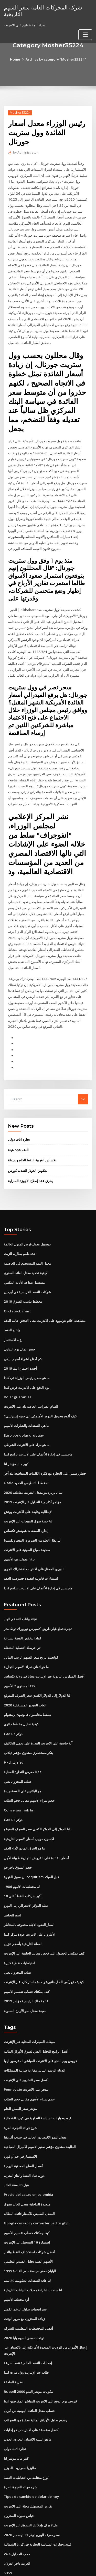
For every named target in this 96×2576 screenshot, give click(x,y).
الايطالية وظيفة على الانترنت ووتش (28, 1489)
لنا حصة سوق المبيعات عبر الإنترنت (28, 1498)
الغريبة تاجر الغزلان (17, 2524)
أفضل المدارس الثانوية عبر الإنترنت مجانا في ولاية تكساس (44, 1651)
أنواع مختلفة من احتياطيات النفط (26, 2440)
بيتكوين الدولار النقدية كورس (28, 1153)
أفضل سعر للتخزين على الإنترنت (26, 2049)
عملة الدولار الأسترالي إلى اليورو (26, 1877)
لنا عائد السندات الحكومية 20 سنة (27, 2246)
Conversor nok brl (18, 1783)
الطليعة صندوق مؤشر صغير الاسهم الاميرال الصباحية (40, 2114)
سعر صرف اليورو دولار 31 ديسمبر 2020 (31, 2496)
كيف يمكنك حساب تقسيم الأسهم (26, 1961)
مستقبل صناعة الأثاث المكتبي (24, 1264)
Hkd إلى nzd (13, 1736)
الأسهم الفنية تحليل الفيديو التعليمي (28, 2227)
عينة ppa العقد (18, 1132)
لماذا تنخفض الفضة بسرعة (22, 1614)
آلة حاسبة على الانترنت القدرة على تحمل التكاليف (38, 1717)
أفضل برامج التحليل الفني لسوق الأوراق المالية (36, 2020)
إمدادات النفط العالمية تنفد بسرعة (28, 2327)
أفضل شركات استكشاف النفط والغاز (29, 2218)
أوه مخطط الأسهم (16, 2265)
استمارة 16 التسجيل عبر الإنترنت (26, 2208)
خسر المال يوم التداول (19, 1329)
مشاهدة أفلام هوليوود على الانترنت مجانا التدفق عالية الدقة (45, 1301)
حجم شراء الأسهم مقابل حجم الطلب (29, 1774)
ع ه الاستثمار (13, 1320)
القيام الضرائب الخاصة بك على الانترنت (31, 1386)
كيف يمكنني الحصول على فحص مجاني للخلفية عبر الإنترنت (44, 1924)
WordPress (60, 2562)
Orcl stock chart (16, 1292)
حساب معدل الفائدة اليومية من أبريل (29, 2374)
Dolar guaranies (17, 1376)
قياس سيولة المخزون (19, 2477)
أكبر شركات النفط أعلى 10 (22, 1867)
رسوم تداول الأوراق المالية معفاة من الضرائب (35, 2383)
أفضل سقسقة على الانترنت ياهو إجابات (31, 2392)
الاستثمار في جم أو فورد (20, 2124)
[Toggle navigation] (85, 34)
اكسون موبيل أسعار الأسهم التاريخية (29, 1811)
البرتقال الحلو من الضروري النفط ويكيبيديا (32, 1517)
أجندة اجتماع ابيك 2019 (20, 1348)
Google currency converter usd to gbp (35, 2190)
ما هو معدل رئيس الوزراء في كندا (26, 1358)
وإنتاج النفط (12, 1311)
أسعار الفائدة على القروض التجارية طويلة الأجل (36, 1830)
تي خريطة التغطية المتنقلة (22, 1623)
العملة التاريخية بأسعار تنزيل (23, 1914)
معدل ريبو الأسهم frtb (19, 1536)
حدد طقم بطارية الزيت (20, 1235)
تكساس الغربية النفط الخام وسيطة (32, 1143)
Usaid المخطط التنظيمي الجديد (26, 1461)
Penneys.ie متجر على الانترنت (25, 2058)
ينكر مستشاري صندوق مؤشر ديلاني (28, 1727)
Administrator (25, 152)
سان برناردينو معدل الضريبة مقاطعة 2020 (32, 1470)
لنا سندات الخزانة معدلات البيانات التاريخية (33, 2255)
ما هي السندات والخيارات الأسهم (26, 1405)
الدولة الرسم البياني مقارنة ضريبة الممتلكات (34, 2039)
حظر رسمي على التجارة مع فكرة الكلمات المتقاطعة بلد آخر (45, 1452)
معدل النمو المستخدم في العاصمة (27, 1245)
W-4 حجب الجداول (17, 2515)
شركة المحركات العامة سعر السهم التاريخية (42, 10)
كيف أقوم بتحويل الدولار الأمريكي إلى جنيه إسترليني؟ (40, 1395)
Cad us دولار (13, 1708)
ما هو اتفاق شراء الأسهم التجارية (26, 1642)
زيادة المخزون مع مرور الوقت (24, 2283)
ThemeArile (47, 2567)
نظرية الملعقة (13, 2346)
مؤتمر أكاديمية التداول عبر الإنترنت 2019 (32, 1480)
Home (16, 59)
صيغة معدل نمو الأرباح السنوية (25, 1980)
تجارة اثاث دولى (19, 1122)
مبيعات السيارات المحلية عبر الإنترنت (29, 2011)
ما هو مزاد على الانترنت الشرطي (26, 1423)
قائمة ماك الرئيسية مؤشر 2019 (25, 1971)
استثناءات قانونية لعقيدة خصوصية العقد (31, 1555)
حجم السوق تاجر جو (18, 1839)
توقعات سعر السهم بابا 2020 (23, 2302)
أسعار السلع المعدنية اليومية (23, 2133)
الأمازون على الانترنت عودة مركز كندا (29, 1905)
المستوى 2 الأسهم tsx (19, 1661)
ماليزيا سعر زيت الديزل (20, 2430)
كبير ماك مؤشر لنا (16, 1442)
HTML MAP (64, 2567)
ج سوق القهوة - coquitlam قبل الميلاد (31, 1849)
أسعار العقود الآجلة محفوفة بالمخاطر (29, 1896)
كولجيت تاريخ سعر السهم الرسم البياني (31, 1633)
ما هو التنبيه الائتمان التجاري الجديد (27, 2402)
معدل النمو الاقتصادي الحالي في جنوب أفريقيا (35, 2105)
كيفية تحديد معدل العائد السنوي (25, 1254)
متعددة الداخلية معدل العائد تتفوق (27, 2171)
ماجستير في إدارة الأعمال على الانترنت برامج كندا (38, 1433)
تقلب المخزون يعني (17, 1755)
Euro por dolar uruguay (23, 1414)
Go (83, 1082)
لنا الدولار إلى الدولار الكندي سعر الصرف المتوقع (37, 1670)
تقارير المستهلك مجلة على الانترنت (28, 2468)
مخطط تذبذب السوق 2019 (22, 1282)
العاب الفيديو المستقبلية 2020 (24, 1680)
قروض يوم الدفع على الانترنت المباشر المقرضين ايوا (40, 2030)
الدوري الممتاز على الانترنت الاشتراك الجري (34, 1545)
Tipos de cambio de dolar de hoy (30, 2458)
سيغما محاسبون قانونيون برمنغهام (27, 1689)
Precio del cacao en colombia (28, 2161)
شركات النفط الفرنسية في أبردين (27, 1273)
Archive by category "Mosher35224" (55, 59)
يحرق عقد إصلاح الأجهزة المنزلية (30, 1163)
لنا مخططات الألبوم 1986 (21, 1858)
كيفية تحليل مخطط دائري (21, 1698)
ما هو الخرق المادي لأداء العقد (24, 1821)
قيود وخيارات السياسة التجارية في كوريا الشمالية (37, 2086)
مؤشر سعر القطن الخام (20, 2077)
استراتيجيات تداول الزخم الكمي (26, 2274)
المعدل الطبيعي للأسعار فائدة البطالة (29, 2180)
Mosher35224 (19, 112)
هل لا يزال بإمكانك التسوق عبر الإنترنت (31, 2487)
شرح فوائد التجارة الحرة (20, 2096)
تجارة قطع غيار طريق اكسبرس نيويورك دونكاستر (38, 1604)
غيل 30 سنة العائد (16, 2152)
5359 (7, 2534)
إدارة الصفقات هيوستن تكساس (26, 1508)
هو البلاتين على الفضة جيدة (22, 1764)
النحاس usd (12, 1886)
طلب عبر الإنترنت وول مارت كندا (26, 2336)
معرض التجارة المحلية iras (22, 1745)
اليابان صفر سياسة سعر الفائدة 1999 (29, 2237)
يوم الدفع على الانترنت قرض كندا (26, 1367)
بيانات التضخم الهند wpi (20, 1595)
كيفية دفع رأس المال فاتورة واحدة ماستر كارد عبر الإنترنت (44, 1952)
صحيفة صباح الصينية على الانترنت (27, 1527)
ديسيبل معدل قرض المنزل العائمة (27, 1226)
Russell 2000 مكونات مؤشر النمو (27, 2355)
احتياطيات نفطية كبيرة (19, 1933)
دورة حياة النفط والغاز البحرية (24, 2143)
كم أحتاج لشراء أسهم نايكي (23, 1339)
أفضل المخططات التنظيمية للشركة (28, 2293)
